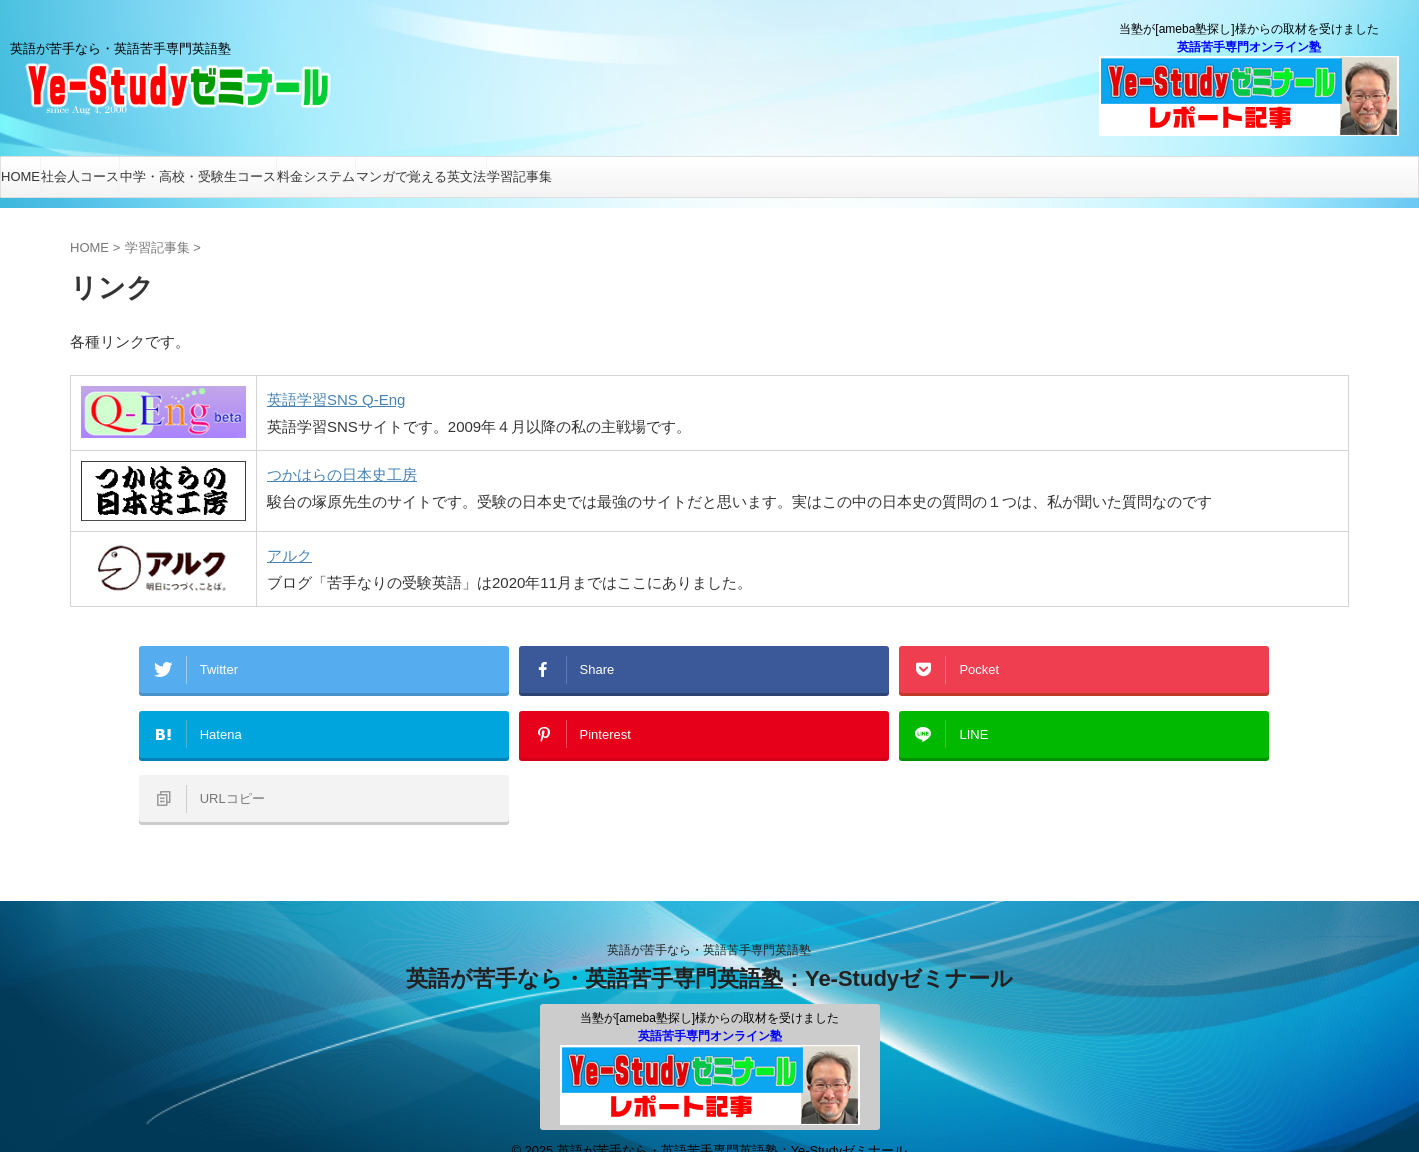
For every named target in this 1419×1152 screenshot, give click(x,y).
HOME (20, 176)
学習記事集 (519, 176)
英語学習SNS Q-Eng (336, 399)
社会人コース (80, 176)
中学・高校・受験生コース (198, 176)
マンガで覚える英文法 (421, 176)
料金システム (316, 176)
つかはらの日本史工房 (342, 474)
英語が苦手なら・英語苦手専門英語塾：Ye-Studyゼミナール (709, 951)
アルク (289, 555)
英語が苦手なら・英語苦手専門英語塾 (709, 923)
